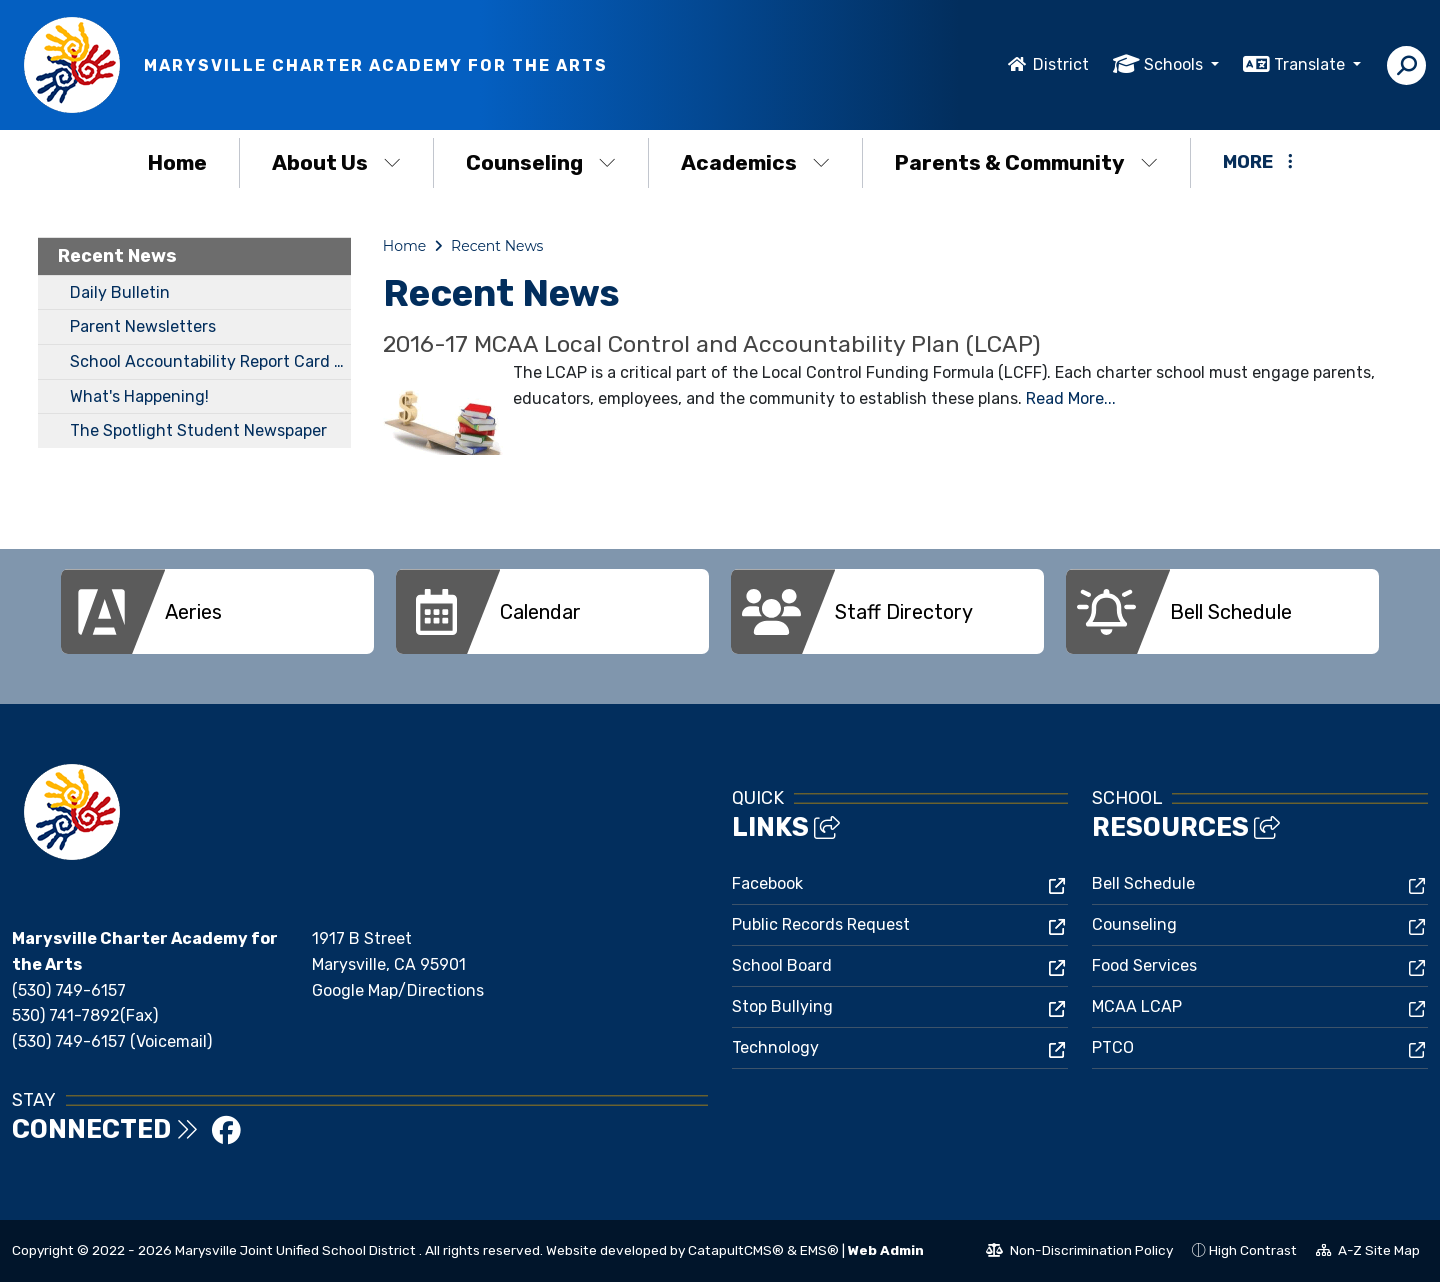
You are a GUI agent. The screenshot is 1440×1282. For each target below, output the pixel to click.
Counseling (541, 162)
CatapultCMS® (736, 1250)
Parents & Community (1026, 162)
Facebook (767, 883)
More (1258, 162)
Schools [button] (1175, 64)
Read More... (1071, 398)
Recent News (117, 256)
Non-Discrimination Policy (1079, 1253)
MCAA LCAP (1137, 1006)
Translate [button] (1311, 64)
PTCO (1113, 1047)
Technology (775, 1047)
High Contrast (1253, 1250)
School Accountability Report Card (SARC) (210, 361)
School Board (782, 965)
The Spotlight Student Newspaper (198, 430)
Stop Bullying (782, 1006)
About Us (336, 162)
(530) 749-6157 (69, 990)
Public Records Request (821, 924)
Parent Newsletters (143, 326)
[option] (217, 611)
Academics (755, 162)
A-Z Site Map (1368, 1253)
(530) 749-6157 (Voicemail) (112, 1041)
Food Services (1144, 965)
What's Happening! (139, 396)
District (1061, 64)
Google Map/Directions (398, 990)
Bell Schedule (1143, 883)
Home (177, 162)
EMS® (819, 1250)
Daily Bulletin (120, 292)
